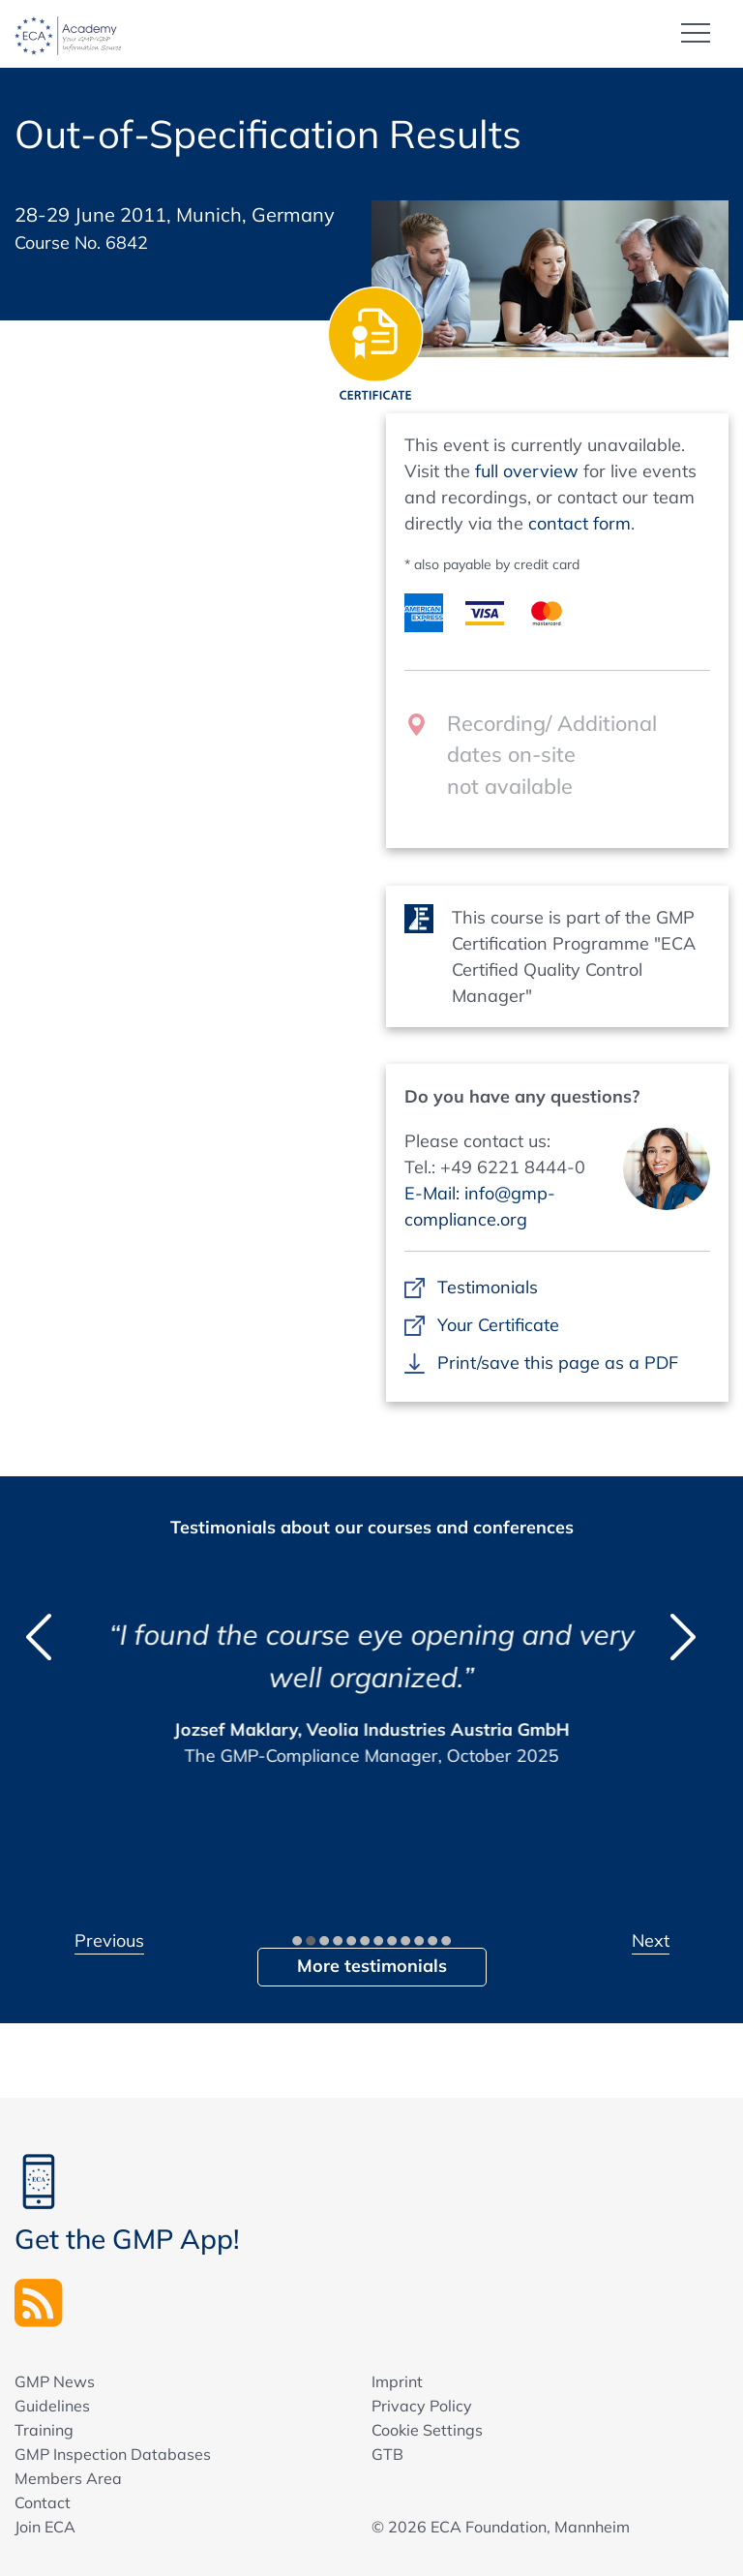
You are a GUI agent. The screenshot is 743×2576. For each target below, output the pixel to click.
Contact (43, 2502)
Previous (109, 1940)
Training (44, 2430)
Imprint (397, 2381)
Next (650, 1940)
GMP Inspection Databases (113, 2454)
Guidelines (52, 2405)
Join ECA (45, 2526)
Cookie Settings (427, 2430)
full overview (527, 471)
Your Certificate (497, 1325)
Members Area (68, 2478)
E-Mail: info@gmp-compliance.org (479, 1206)
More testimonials (372, 1966)
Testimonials (487, 1287)
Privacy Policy (422, 2405)
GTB (387, 2454)
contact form (579, 523)
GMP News (55, 2381)
